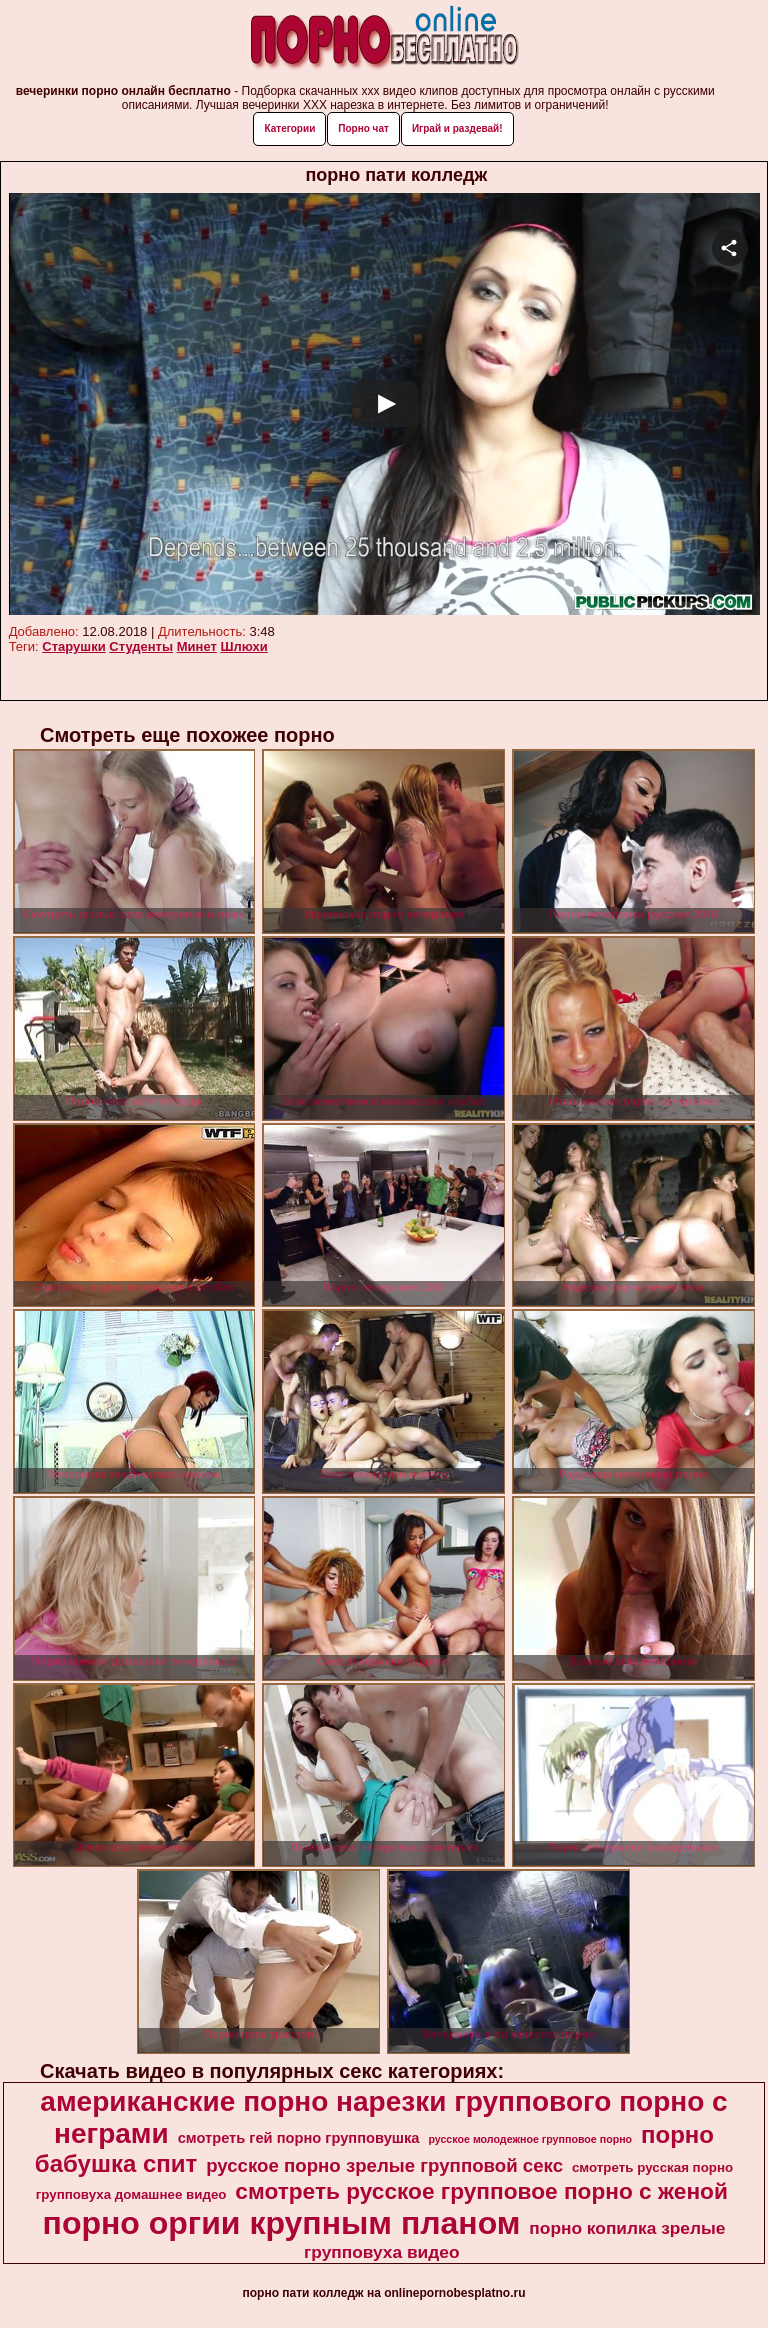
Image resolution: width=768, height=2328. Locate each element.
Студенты (141, 646)
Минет (197, 646)
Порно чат (363, 128)
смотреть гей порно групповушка (299, 2138)
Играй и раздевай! (457, 128)
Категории (289, 128)
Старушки (73, 646)
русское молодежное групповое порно (530, 2139)
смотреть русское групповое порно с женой (481, 2191)
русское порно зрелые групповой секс (384, 2165)
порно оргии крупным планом (282, 2223)
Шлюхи (243, 646)
